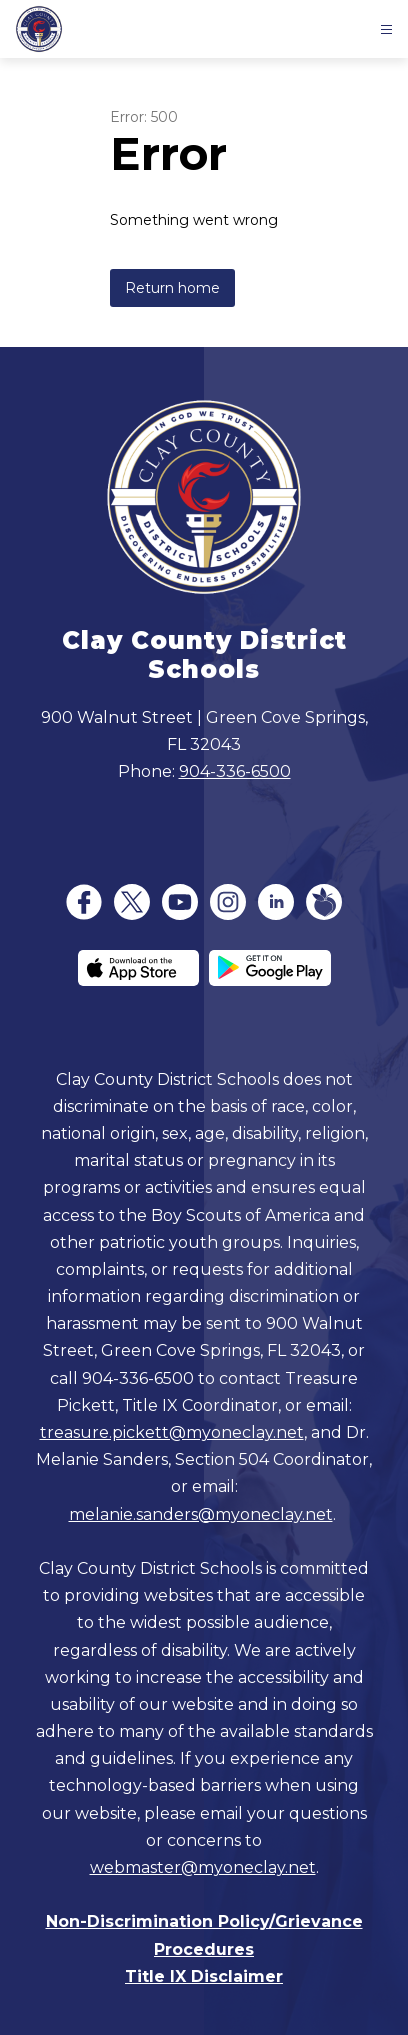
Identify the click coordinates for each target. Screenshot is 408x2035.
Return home (172, 288)
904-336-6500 (235, 771)
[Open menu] (386, 29)
